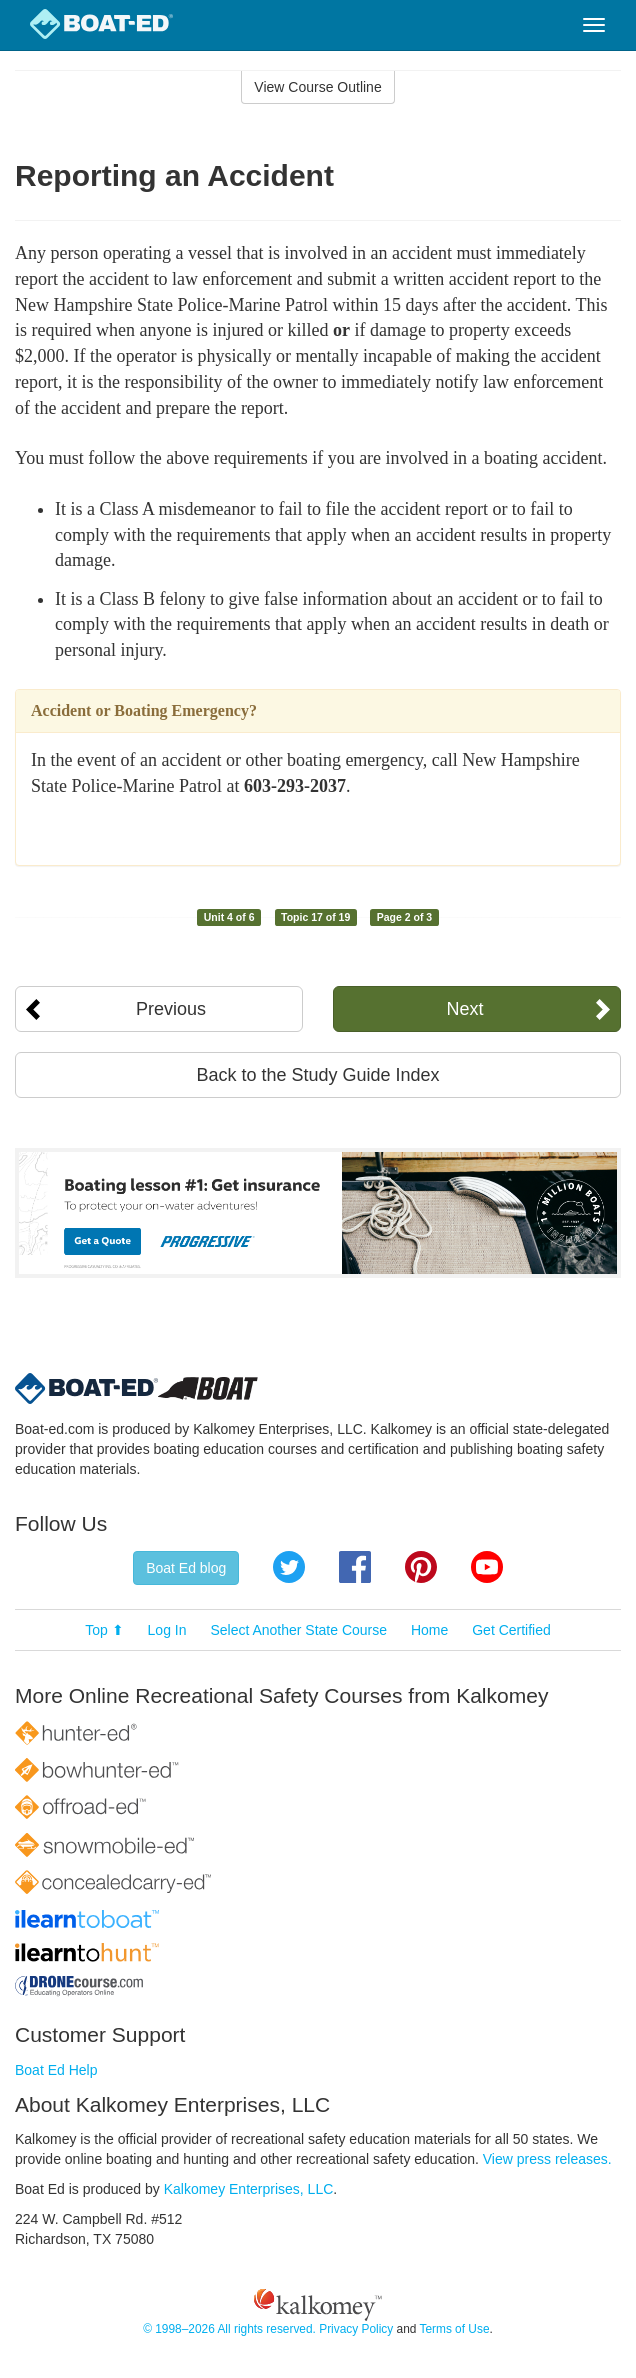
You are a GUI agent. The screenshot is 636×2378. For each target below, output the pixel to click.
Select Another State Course (298, 1630)
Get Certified (511, 1630)
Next (465, 1009)
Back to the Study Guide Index (317, 1075)
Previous (171, 1009)
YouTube (487, 1567)
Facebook (355, 1567)
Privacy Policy (356, 2329)
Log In (167, 1630)
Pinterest (421, 1567)
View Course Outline (317, 87)
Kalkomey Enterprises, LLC (249, 2189)
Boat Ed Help (56, 2070)
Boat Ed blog (186, 1568)
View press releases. (547, 2159)
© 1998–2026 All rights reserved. (229, 2329)
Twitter (289, 1567)
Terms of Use (454, 2329)
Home (429, 1630)
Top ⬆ (104, 1630)
